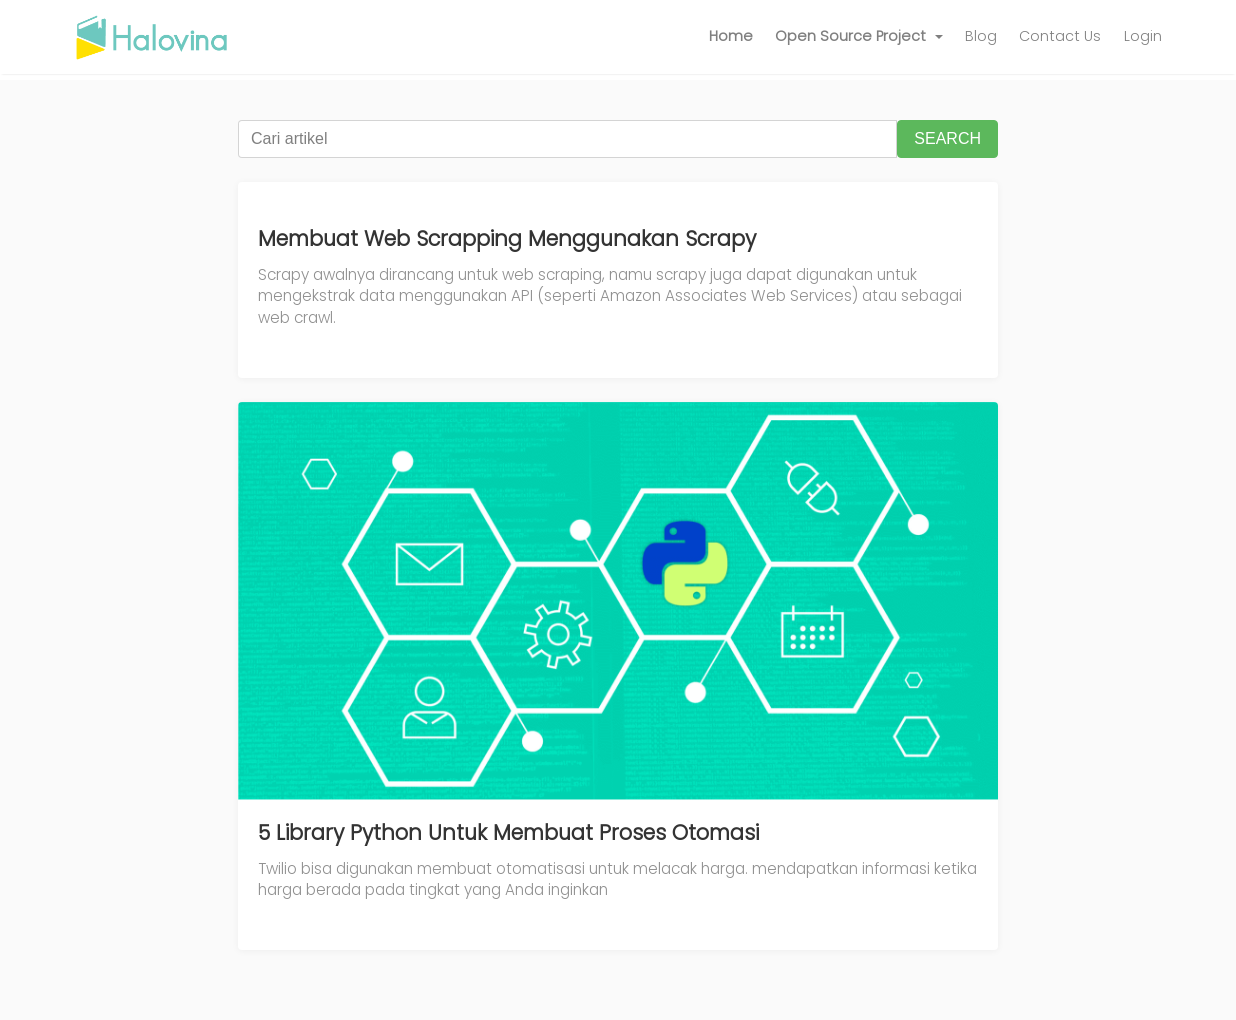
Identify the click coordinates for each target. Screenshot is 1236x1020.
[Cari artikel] (567, 139)
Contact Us (1060, 36)
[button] (859, 37)
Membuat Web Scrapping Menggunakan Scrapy (507, 238)
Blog (981, 36)
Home (731, 36)
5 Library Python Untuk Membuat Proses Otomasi (508, 832)
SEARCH (947, 138)
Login (1143, 36)
